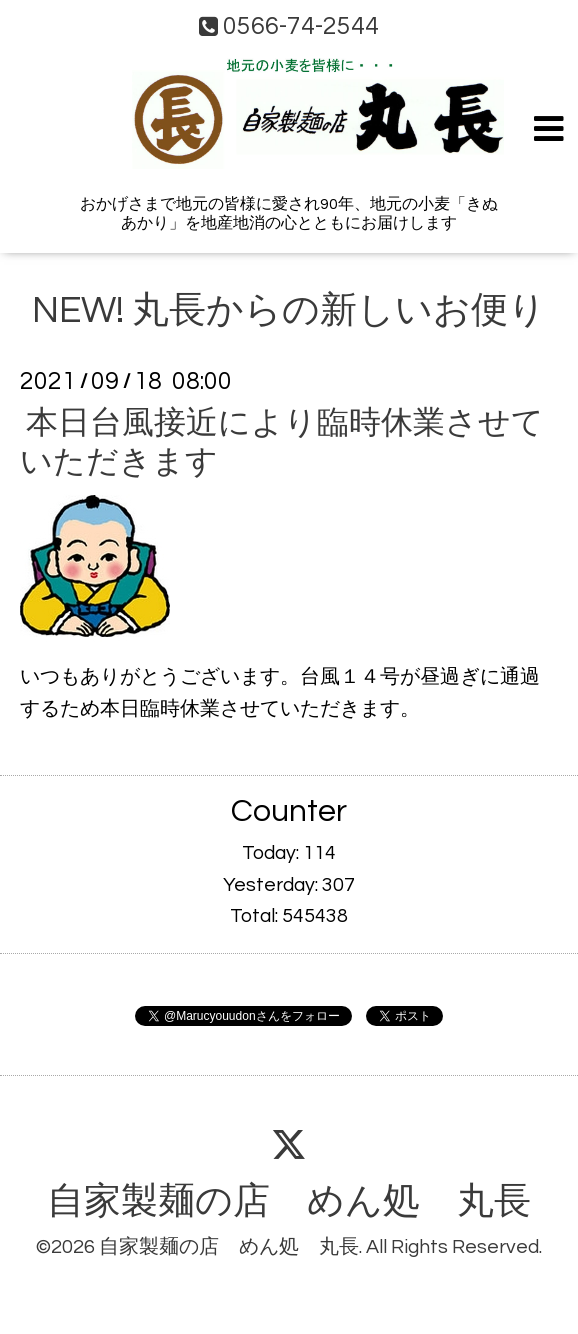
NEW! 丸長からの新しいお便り (289, 311)
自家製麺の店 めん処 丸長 (289, 1202)
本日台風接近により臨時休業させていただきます (282, 442)
